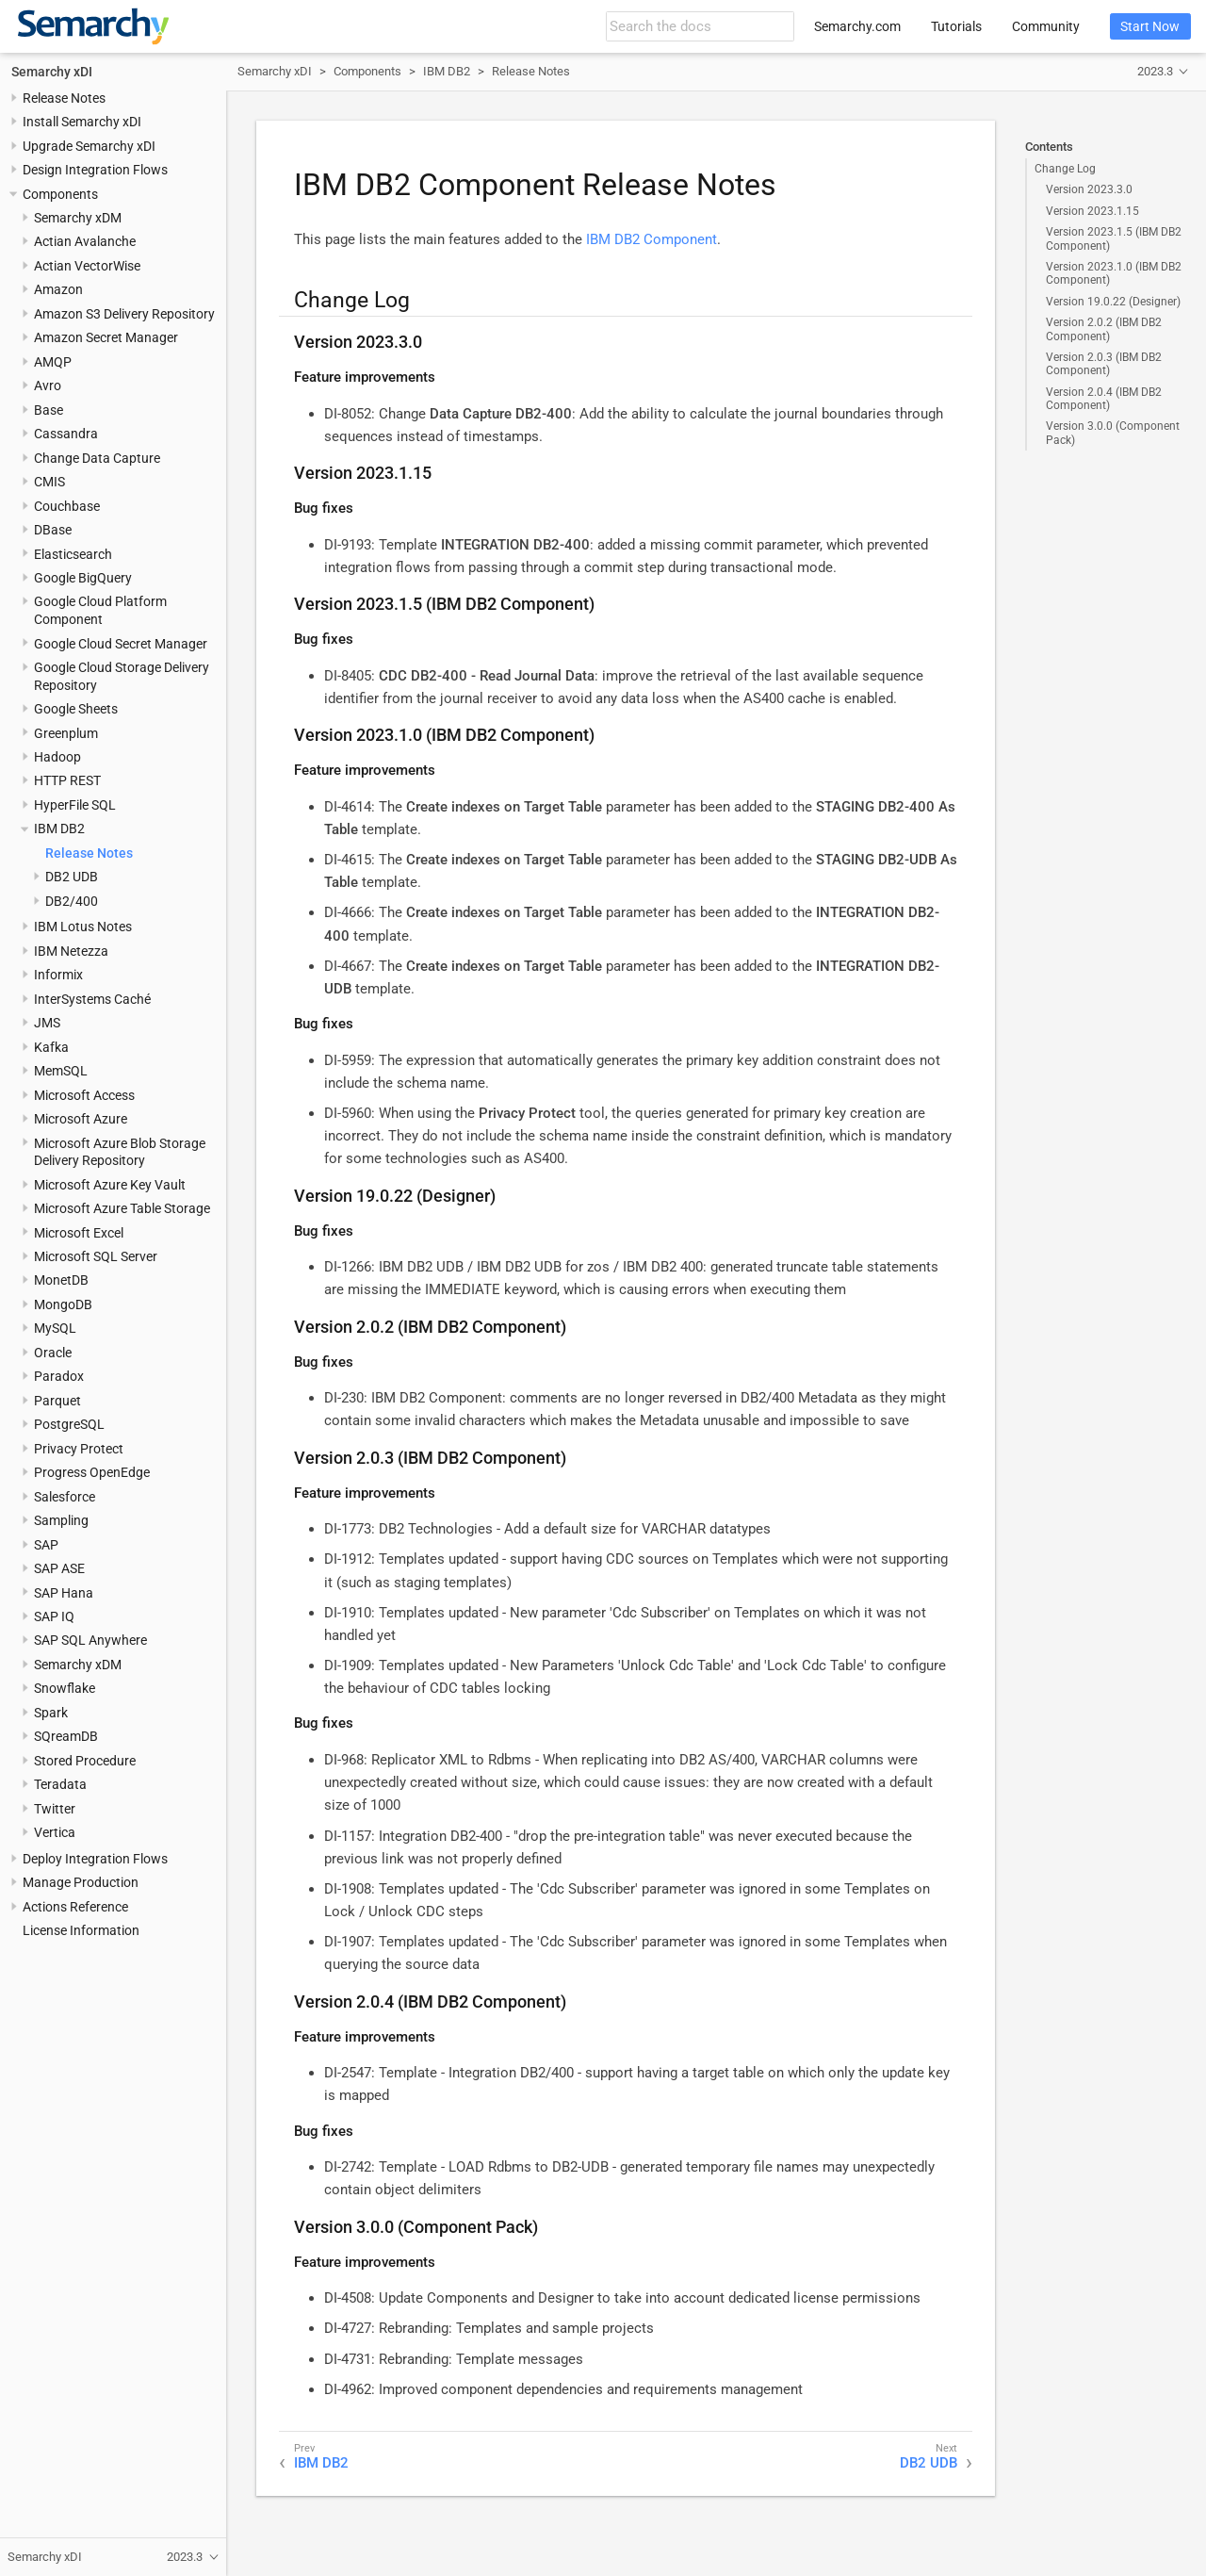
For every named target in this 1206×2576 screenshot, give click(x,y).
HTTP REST (67, 780)
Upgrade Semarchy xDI (89, 146)
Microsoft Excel (78, 1232)
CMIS (49, 481)
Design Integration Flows (95, 169)
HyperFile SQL (75, 804)
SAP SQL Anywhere (90, 1640)
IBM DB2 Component (651, 239)
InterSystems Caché (92, 999)
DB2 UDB (71, 876)
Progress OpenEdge (92, 1472)
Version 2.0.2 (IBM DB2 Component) (1104, 329)
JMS (47, 1022)
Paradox (59, 1376)
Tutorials (956, 26)
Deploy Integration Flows (95, 1858)
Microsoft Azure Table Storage (122, 1208)
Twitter (54, 1808)
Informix (58, 974)
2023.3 (1155, 71)
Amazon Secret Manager (106, 337)
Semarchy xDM (78, 217)
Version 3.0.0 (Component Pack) (1113, 432)
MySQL (55, 1328)
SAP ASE (59, 1568)
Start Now (1150, 26)
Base (48, 410)
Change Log (1065, 168)
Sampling (61, 1520)
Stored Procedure (85, 1760)
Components (60, 194)
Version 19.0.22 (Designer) (1113, 301)
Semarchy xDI (51, 71)
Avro (47, 385)
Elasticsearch (73, 554)
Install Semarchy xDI (82, 121)
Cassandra (66, 433)
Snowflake (64, 1688)
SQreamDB (66, 1736)
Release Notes (64, 98)
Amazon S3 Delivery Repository (124, 313)
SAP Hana (63, 1592)
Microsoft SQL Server (95, 1256)
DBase (53, 529)
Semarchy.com (857, 26)
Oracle (53, 1352)
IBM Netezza (71, 951)
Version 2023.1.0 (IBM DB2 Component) (1114, 273)
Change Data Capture (97, 458)
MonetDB (61, 1280)
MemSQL (61, 1070)
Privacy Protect (78, 1448)
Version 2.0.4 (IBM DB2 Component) (1104, 399)
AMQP (53, 361)
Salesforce (64, 1496)
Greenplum (66, 733)
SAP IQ (54, 1616)
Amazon (58, 289)
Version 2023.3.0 (1089, 189)
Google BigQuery (83, 577)
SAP (46, 1544)
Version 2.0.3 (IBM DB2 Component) (1104, 364)
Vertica (54, 1832)
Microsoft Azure (80, 1118)
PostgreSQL (69, 1424)
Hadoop (57, 756)
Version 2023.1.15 (1092, 211)
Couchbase (67, 506)
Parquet (57, 1400)
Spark (51, 1712)
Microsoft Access (84, 1095)
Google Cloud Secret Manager (120, 643)
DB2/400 (71, 901)
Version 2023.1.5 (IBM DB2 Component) (1114, 238)
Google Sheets (76, 708)
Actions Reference (75, 1906)
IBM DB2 (59, 828)
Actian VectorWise (87, 265)
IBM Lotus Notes (83, 926)
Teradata (60, 1784)
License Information (81, 1930)
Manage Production (81, 1882)
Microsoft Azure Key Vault (110, 1184)
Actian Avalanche (85, 241)
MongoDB (63, 1304)
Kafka (51, 1047)
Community (1046, 26)
